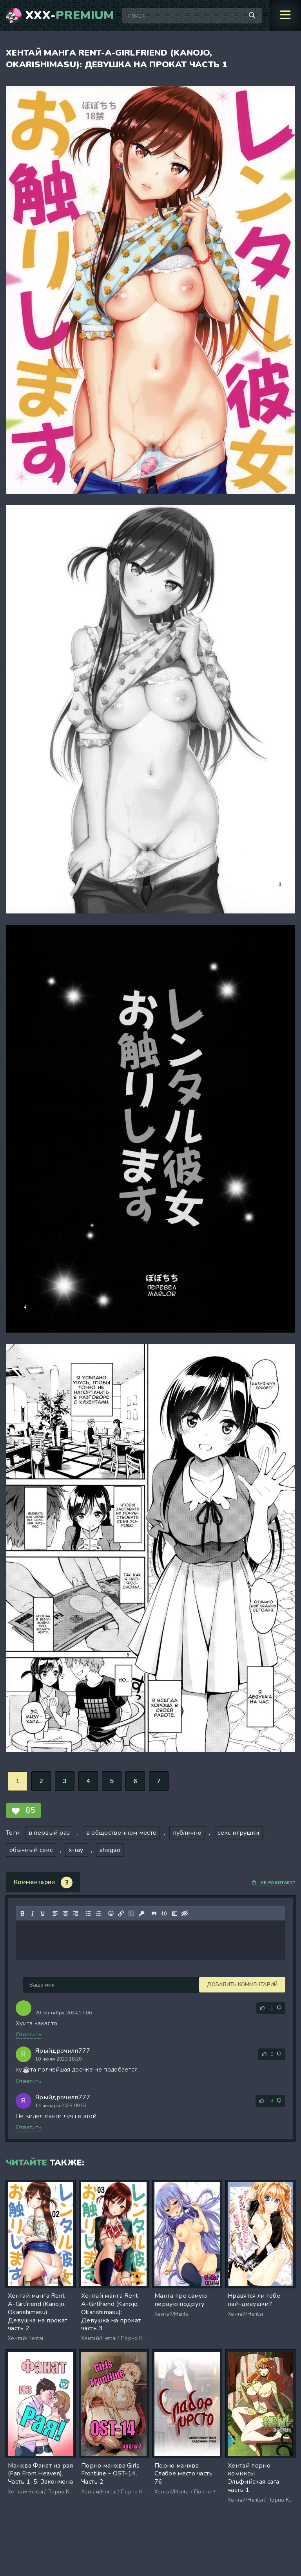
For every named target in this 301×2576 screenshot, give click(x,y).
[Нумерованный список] (98, 1913)
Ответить (29, 2034)
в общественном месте (121, 1832)
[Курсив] (32, 1913)
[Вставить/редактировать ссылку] (121, 1913)
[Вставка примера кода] (164, 1913)
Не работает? (273, 1883)
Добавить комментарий (59, 1984)
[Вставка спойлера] (174, 1913)
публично (187, 1832)
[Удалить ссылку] (131, 1913)
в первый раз (49, 1832)
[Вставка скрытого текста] (185, 1913)
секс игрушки (238, 1832)
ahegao (110, 1850)
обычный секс (31, 1850)
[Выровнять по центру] (65, 1913)
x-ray (76, 1850)
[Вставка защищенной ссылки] (141, 1913)
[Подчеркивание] (43, 1913)
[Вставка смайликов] (111, 1913)
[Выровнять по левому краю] (55, 1913)
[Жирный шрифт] (22, 1913)
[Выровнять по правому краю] (76, 1913)
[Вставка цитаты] (154, 1913)
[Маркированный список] (88, 1913)
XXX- (69, 15)
